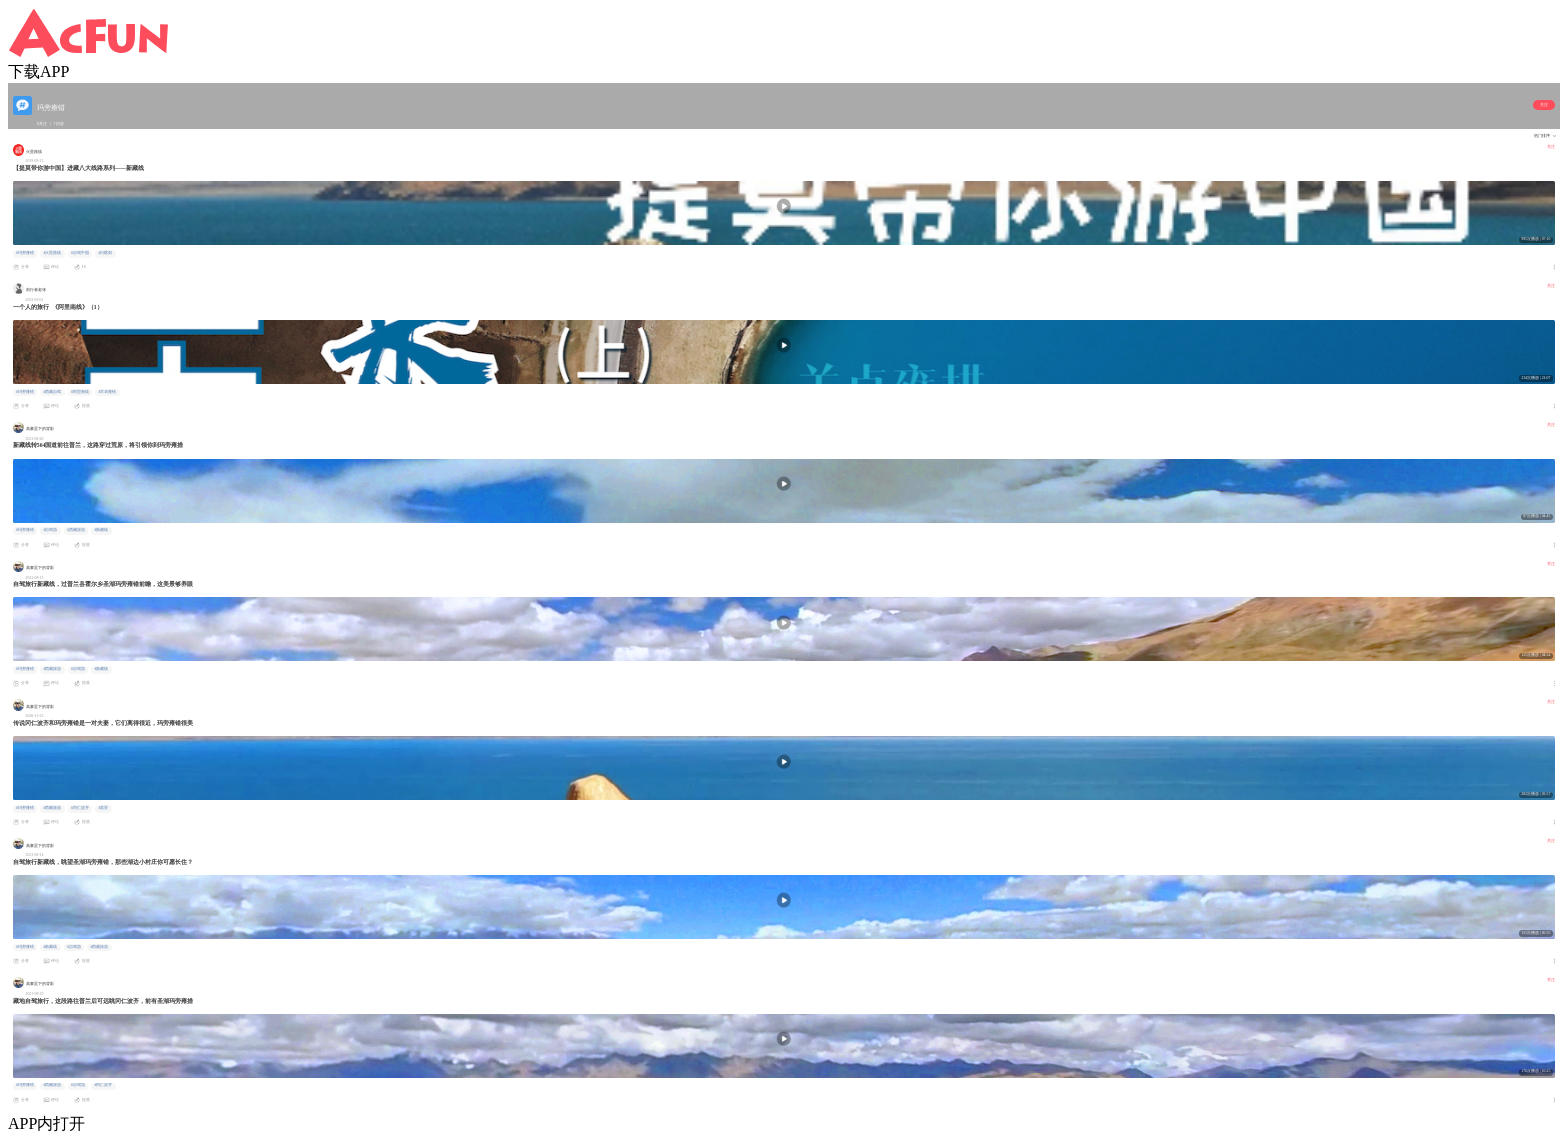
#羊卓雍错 (107, 392)
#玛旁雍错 (25, 253)
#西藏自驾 (52, 392)
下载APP (38, 71)
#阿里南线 (80, 392)
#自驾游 (50, 530)
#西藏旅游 (76, 530)
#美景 (103, 808)
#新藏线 (101, 530)
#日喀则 (105, 253)
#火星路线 (52, 253)
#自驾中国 (80, 253)
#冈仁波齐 (80, 808)
